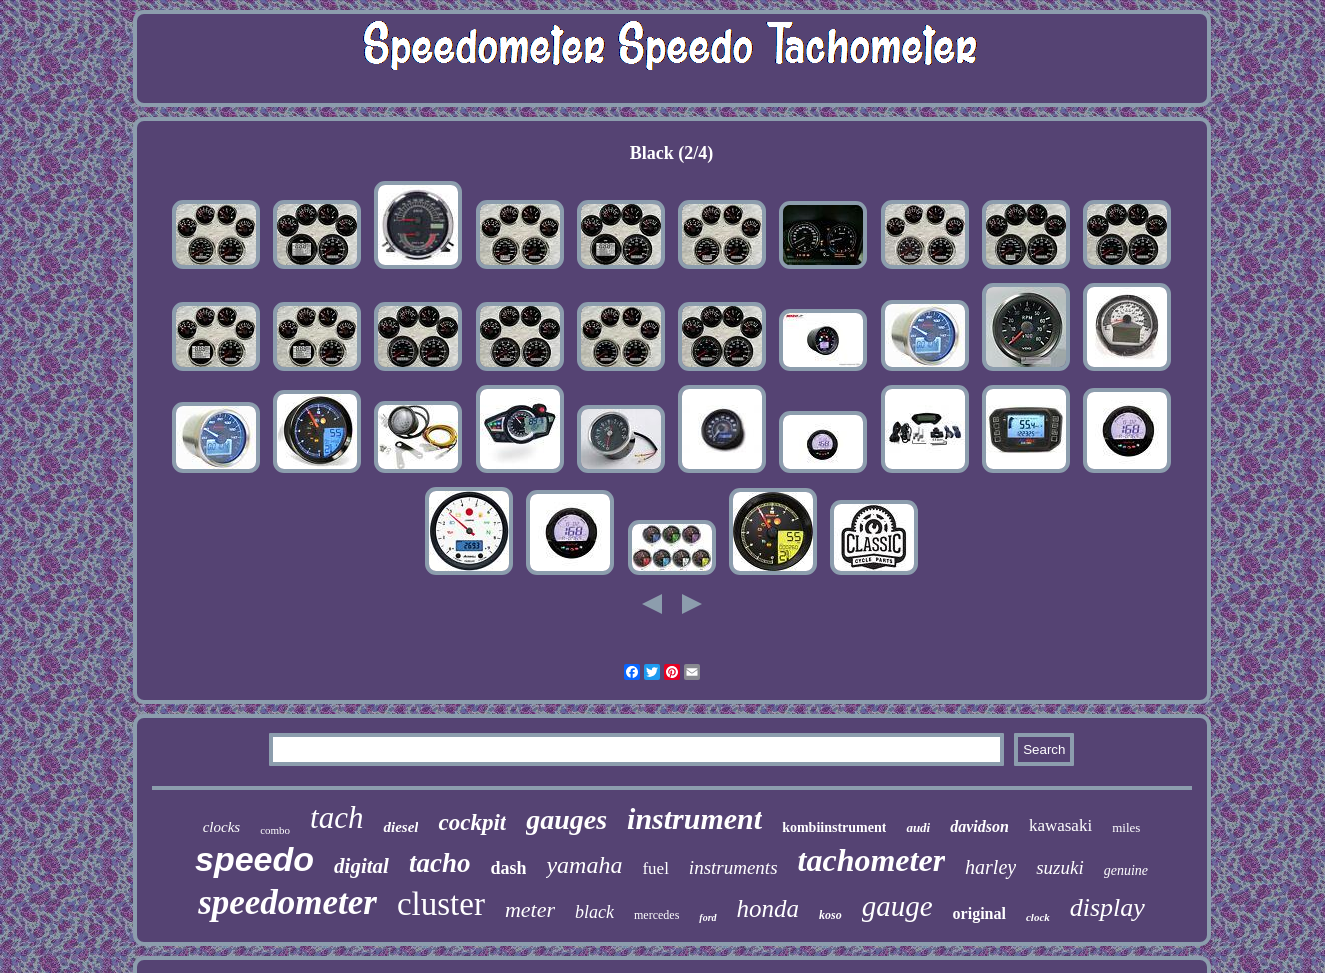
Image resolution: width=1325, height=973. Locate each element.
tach (336, 817)
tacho (440, 863)
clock (1038, 917)
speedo (254, 859)
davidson (979, 826)
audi (918, 827)
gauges (566, 819)
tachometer (872, 860)
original (979, 913)
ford (707, 917)
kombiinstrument (834, 827)
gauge (897, 906)
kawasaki (1060, 825)
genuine (1126, 870)
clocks (221, 827)
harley (990, 867)
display (1107, 907)
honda (768, 908)
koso (830, 915)
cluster (441, 904)
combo (275, 830)
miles (1126, 827)
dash (508, 868)
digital (361, 866)
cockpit (472, 822)
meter (530, 909)
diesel (400, 827)
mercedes (656, 915)
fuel (655, 868)
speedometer (287, 902)
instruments (733, 867)
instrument (694, 818)
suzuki (1060, 867)
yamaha (584, 865)
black (594, 912)
